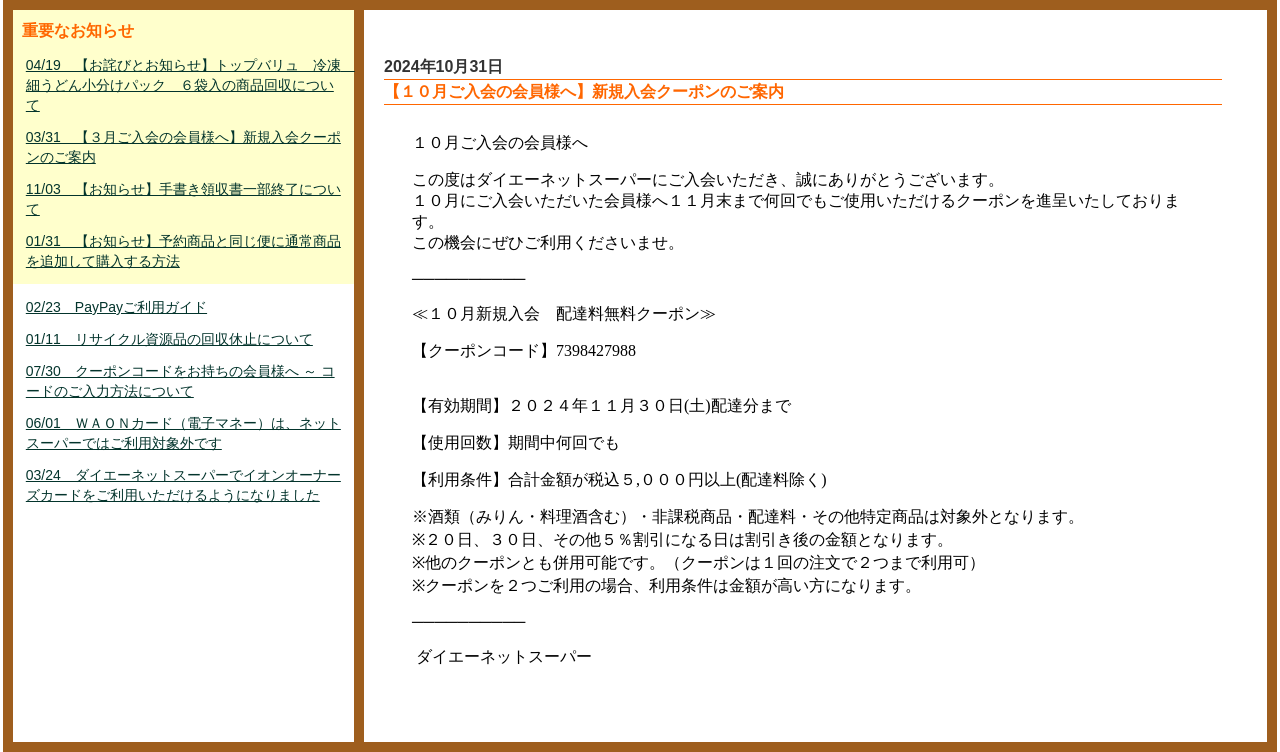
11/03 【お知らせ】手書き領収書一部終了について (183, 199)
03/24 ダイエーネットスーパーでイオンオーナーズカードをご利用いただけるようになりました (183, 485)
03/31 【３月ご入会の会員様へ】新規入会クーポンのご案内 (183, 147)
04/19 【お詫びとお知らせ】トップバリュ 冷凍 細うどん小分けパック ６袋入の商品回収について (185, 85)
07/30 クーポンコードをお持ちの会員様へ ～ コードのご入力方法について (180, 381)
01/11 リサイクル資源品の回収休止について (169, 339)
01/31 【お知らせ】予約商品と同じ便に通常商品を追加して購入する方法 (183, 251)
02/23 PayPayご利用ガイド (116, 307)
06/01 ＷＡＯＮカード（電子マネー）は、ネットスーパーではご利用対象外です (183, 433)
